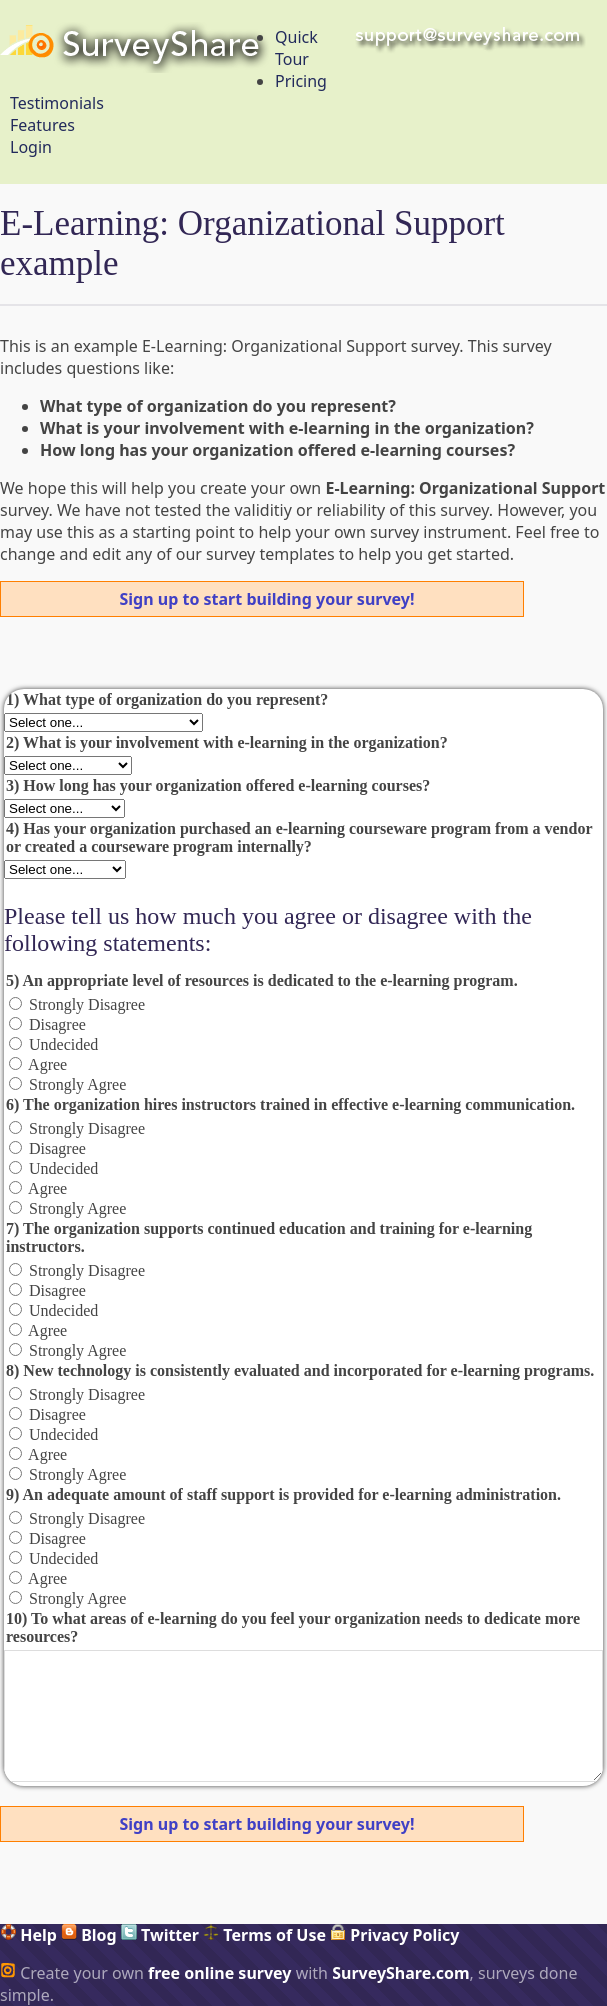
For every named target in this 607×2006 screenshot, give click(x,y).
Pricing (301, 81)
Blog (89, 1935)
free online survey (219, 1973)
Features (42, 125)
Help (28, 1935)
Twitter (160, 1935)
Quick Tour (296, 48)
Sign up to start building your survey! (267, 599)
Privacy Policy (394, 1935)
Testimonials (57, 103)
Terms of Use (264, 1935)
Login (31, 147)
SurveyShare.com (400, 1973)
